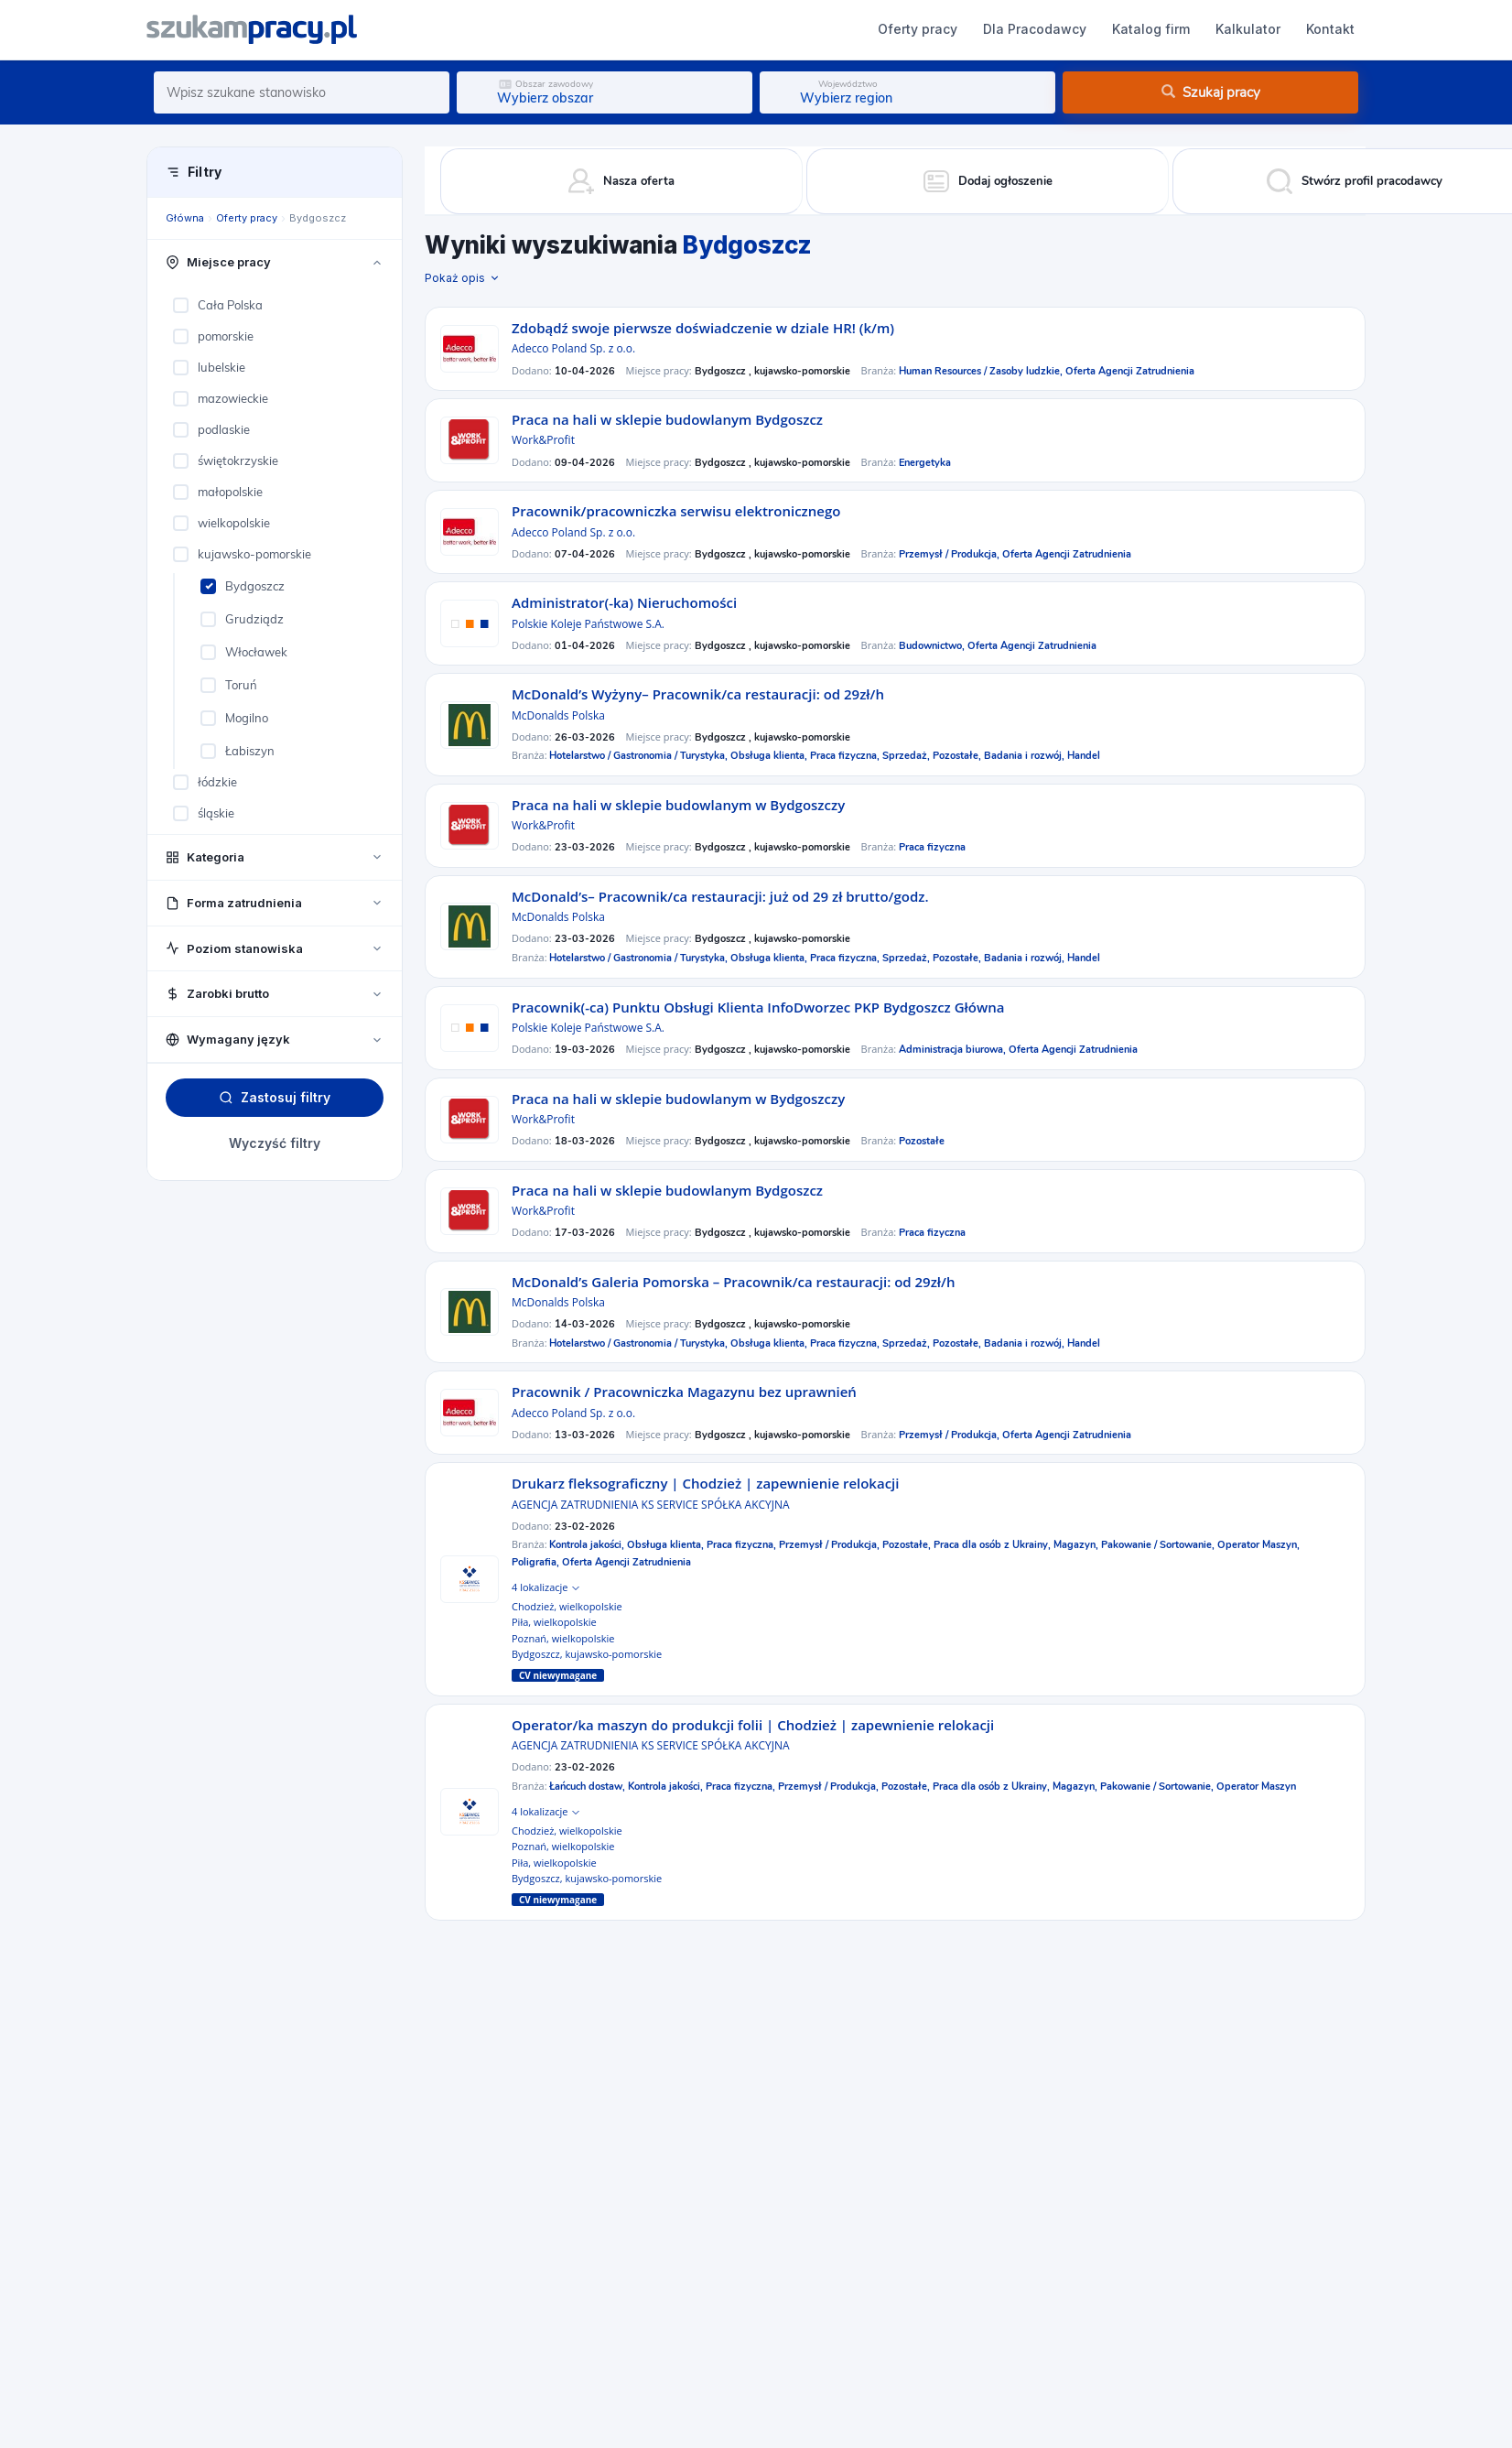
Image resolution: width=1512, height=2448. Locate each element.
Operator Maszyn (1256, 1786)
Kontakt (909, 29)
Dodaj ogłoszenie (1162, 29)
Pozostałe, (958, 756)
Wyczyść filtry (274, 1143)
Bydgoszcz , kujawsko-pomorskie (772, 371)
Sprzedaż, (907, 756)
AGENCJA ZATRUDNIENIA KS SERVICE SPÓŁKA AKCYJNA (651, 1504)
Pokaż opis (463, 278)
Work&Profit (543, 440)
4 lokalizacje (545, 1587)
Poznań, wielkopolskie (563, 1638)
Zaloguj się (1308, 29)
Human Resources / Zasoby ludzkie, (982, 371)
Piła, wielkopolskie (554, 1622)
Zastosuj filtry (274, 1097)
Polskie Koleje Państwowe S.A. (588, 624)
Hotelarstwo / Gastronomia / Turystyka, (639, 756)
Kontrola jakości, (588, 1545)
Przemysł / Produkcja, (950, 554)
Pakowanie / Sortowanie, (1159, 1545)
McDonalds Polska (558, 715)
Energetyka (925, 463)
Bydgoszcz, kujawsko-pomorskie (587, 1654)
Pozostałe (922, 1141)
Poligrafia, (537, 1562)
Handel (1083, 756)
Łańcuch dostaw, (588, 1786)
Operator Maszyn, (1258, 1545)
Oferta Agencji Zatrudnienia (1129, 371)
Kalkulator (826, 29)
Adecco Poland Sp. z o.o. (573, 348)
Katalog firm (730, 29)
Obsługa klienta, (770, 756)
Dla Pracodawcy (613, 29)
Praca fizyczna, (846, 756)
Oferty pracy (496, 29)
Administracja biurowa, (954, 1049)
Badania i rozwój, (1025, 756)
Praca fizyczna (932, 847)
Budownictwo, (933, 646)
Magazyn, (1077, 1545)
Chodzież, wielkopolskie (567, 1606)
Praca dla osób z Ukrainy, (993, 1545)
